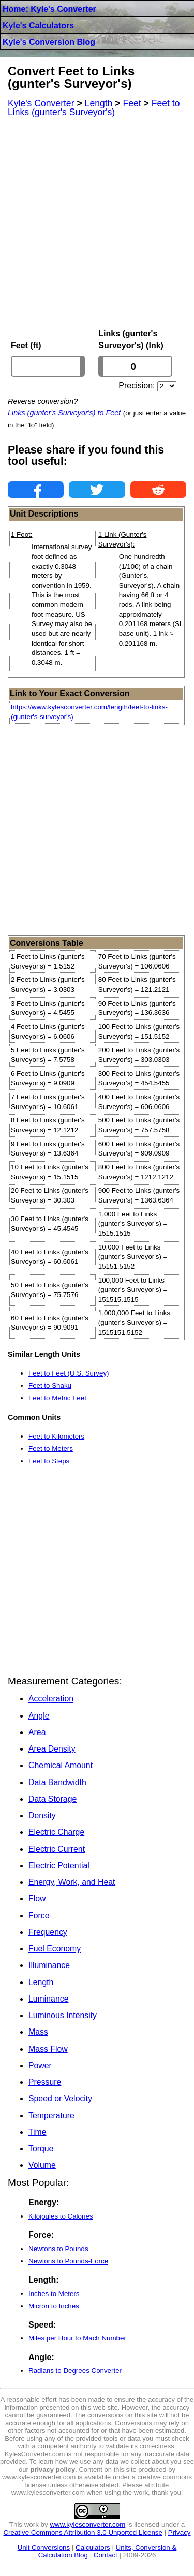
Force (38, 1915)
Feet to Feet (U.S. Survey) (68, 1373)
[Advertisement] (97, 223)
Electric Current (56, 1849)
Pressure (44, 2082)
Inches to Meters (54, 2294)
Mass (38, 2031)
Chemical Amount (60, 1765)
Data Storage (52, 1798)
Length (40, 1982)
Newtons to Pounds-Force (68, 2261)
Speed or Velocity (60, 2098)
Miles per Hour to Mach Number (77, 2338)
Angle (38, 1715)
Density (42, 1815)
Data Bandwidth (57, 1782)
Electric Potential (58, 1865)
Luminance (48, 1998)
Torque (40, 2148)
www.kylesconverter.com (87, 2524)
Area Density (52, 1748)
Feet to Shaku (49, 1386)
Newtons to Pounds (58, 2249)
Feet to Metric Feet (57, 1398)
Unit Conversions (44, 2547)
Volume (42, 2165)
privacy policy (53, 2469)
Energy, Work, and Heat (71, 1882)
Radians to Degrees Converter (75, 2371)
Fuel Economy (54, 1948)
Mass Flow (48, 2048)
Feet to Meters (50, 1449)
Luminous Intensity (62, 2015)
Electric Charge (56, 1832)
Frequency (47, 1932)
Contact (105, 2555)
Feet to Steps (48, 1461)
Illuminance (49, 1965)
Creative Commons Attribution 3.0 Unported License (82, 2532)
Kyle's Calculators (38, 25)
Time (37, 2132)
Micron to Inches (53, 2306)
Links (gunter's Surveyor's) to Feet (64, 413)
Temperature (51, 2115)
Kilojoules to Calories (60, 2216)
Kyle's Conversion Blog (49, 42)
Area (37, 1732)
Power (40, 2065)
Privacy (179, 2532)
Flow (37, 1898)
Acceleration (50, 1698)
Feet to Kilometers (56, 1436)
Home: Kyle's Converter (49, 9)
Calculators (93, 2547)
